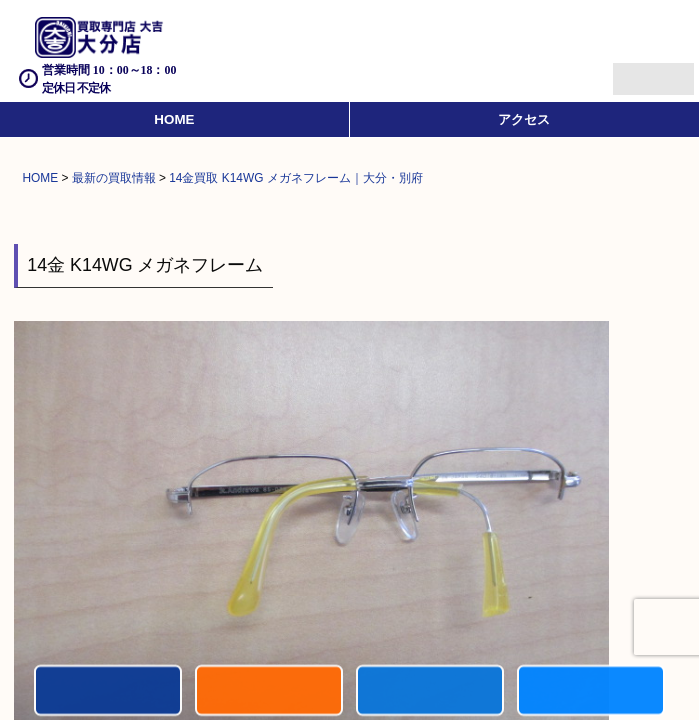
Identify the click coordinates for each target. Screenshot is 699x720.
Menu (631, 70)
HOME (174, 119)
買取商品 (430, 691)
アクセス (524, 119)
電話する (108, 691)
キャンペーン (269, 691)
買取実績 (591, 691)
